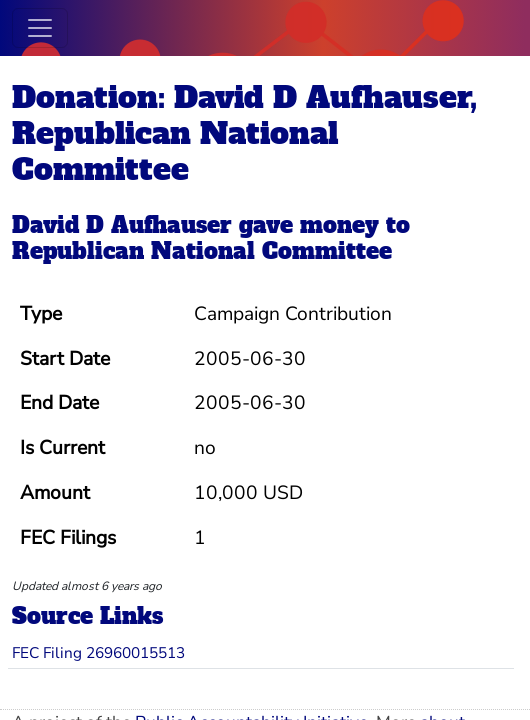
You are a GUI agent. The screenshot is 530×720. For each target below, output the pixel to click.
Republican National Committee (202, 251)
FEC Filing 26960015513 (98, 652)
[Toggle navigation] (40, 28)
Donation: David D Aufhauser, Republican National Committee (244, 133)
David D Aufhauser (122, 225)
